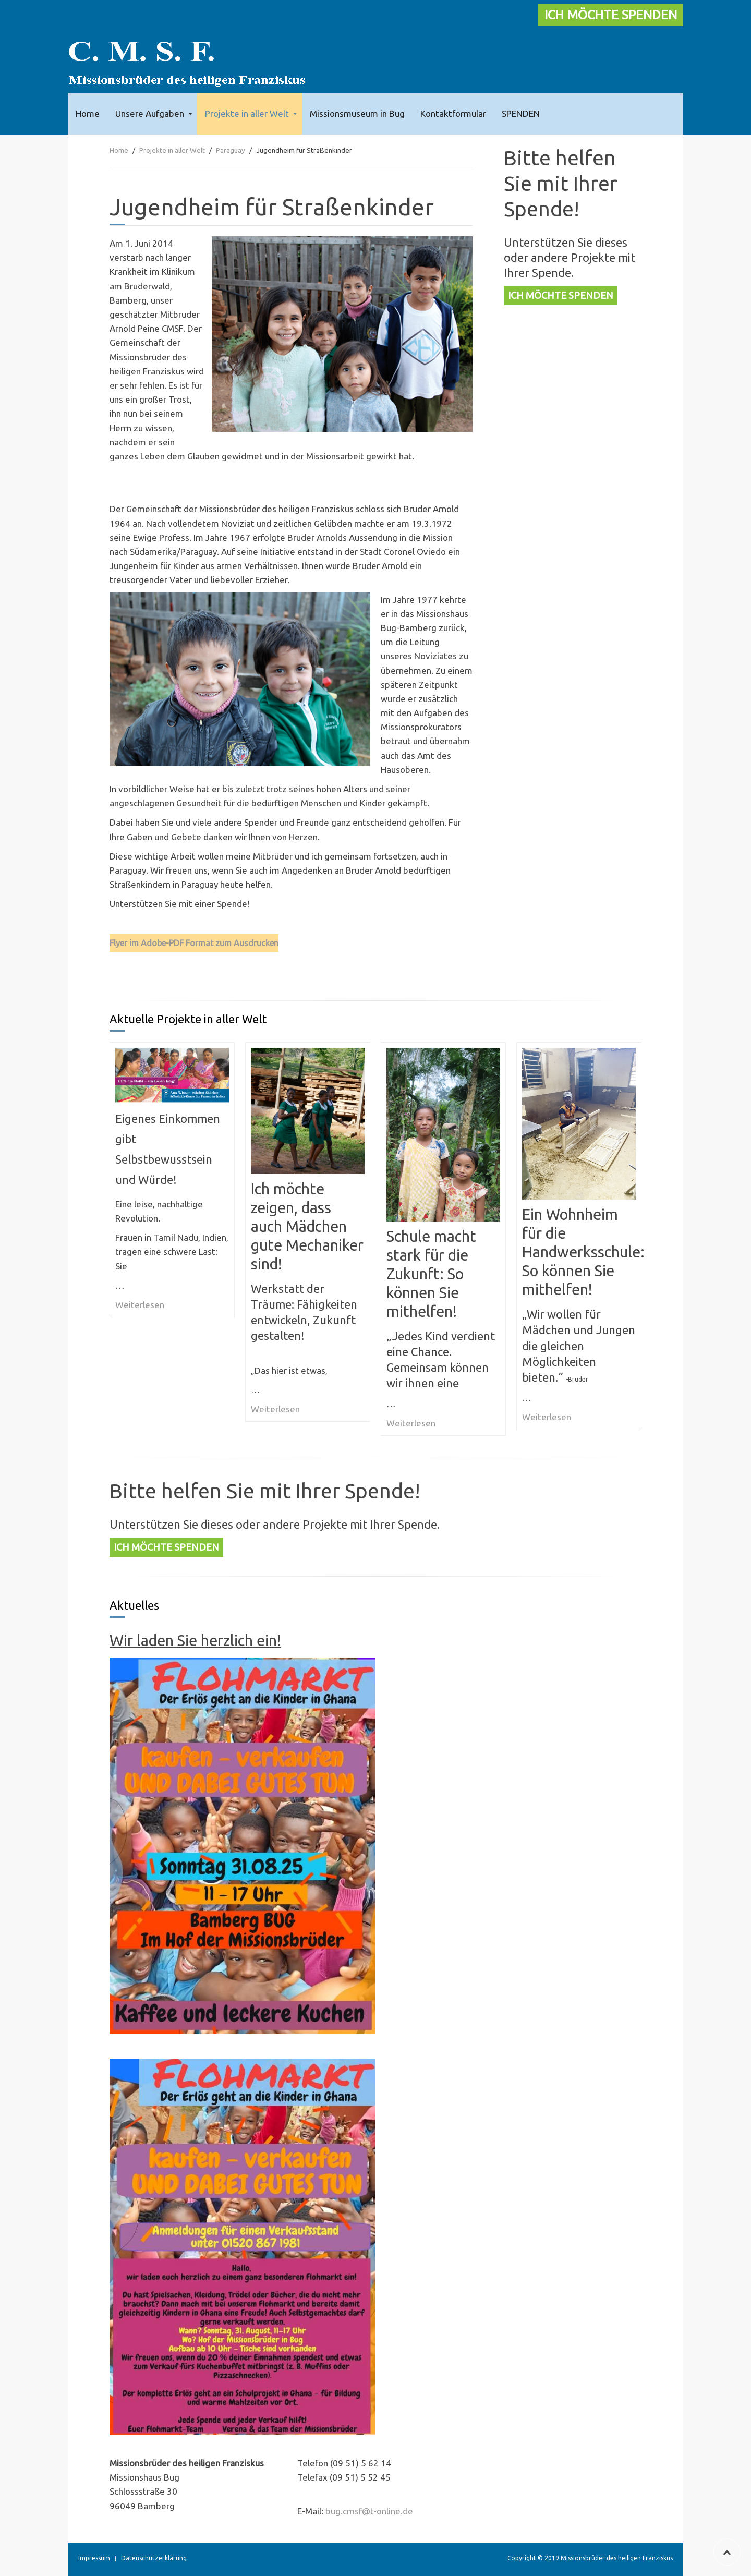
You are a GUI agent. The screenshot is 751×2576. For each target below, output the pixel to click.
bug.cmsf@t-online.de (369, 2511)
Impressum (94, 2558)
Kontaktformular (453, 113)
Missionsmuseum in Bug (357, 113)
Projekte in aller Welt (247, 113)
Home (88, 113)
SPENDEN (521, 113)
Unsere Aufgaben (149, 113)
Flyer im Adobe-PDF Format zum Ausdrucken (194, 943)
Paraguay (230, 150)
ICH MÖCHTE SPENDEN (610, 15)
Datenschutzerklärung (154, 2558)
